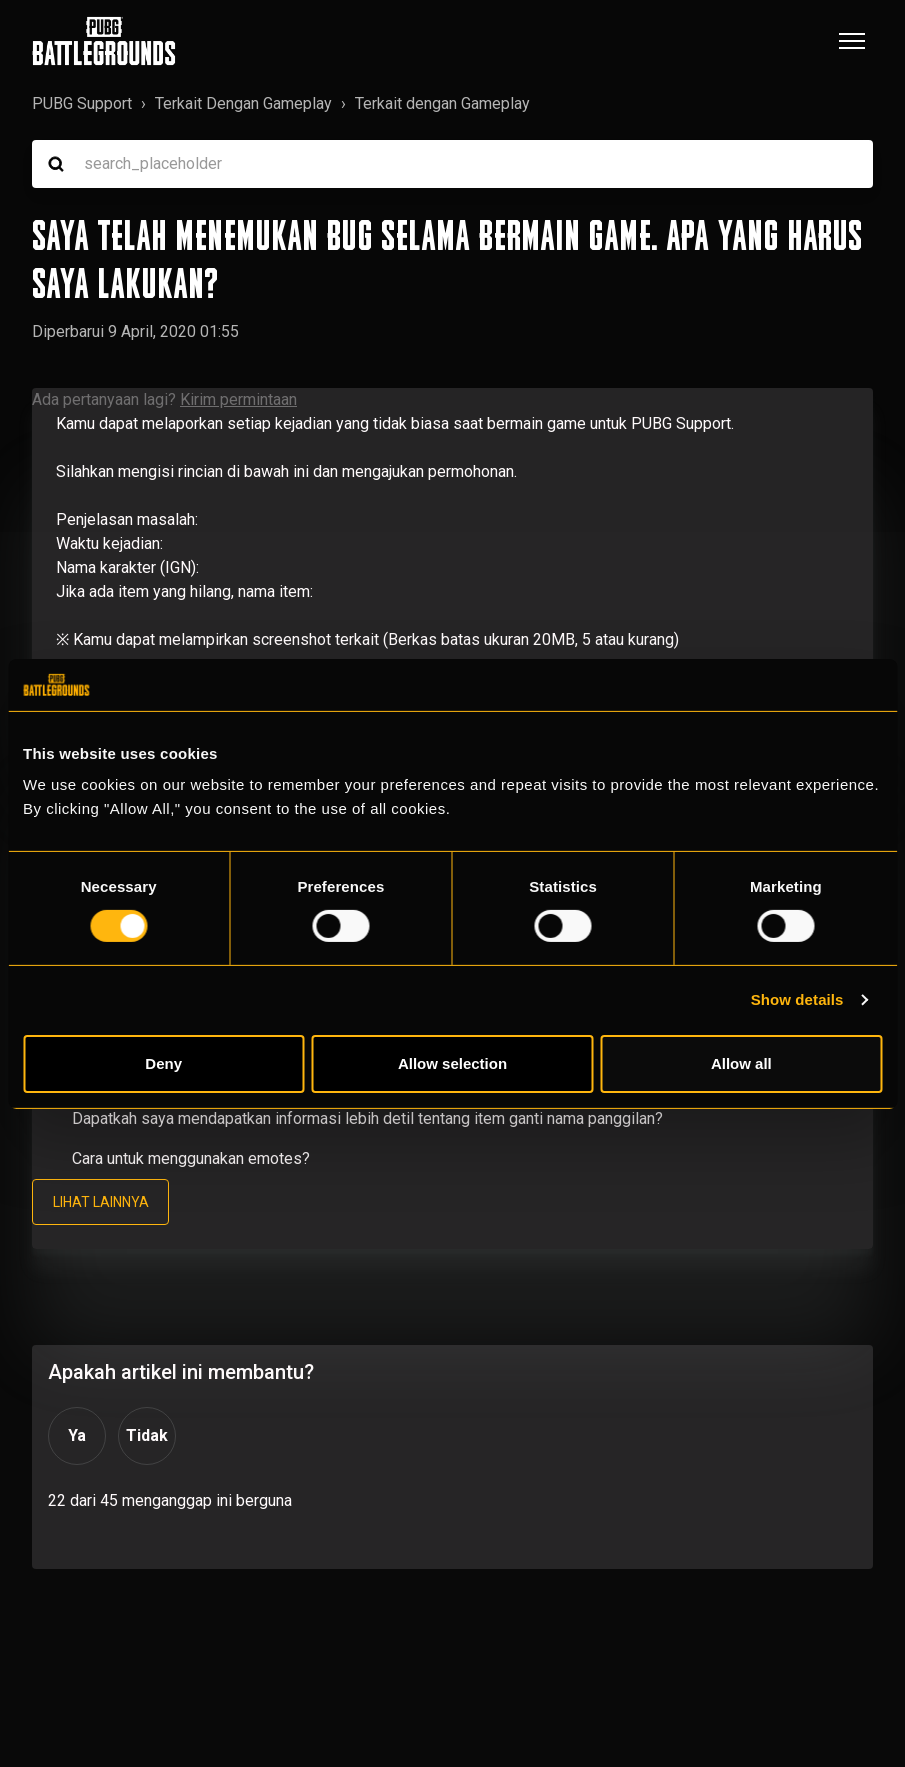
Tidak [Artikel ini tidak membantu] (147, 1436)
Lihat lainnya (101, 1202)
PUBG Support (82, 103)
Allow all (741, 1063)
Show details (797, 999)
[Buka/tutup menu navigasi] (852, 41)
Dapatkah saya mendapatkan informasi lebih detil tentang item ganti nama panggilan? (367, 1118)
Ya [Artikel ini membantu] (77, 1436)
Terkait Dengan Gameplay (243, 103)
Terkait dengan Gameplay (442, 103)
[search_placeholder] (452, 164)
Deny (163, 1063)
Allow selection (452, 1063)
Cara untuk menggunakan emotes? (191, 1158)
